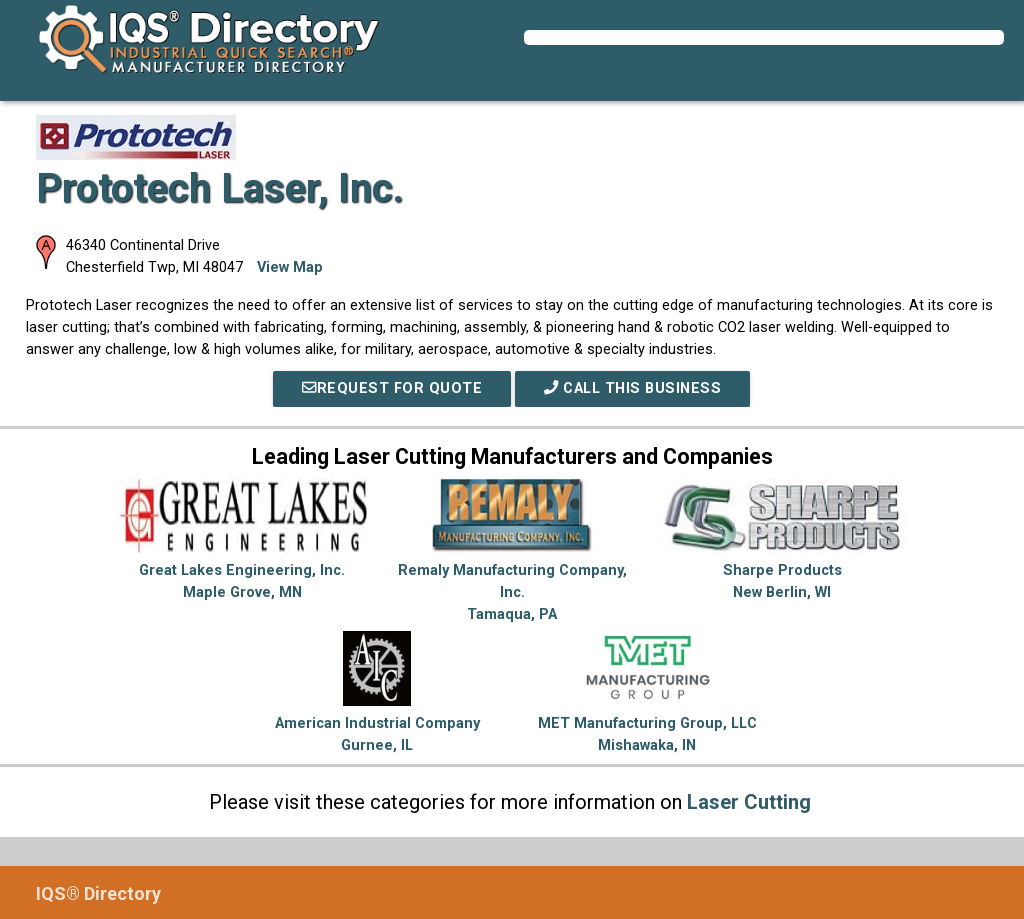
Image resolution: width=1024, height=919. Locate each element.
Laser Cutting (749, 802)
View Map (290, 267)
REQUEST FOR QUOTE (392, 388)
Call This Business (632, 388)
